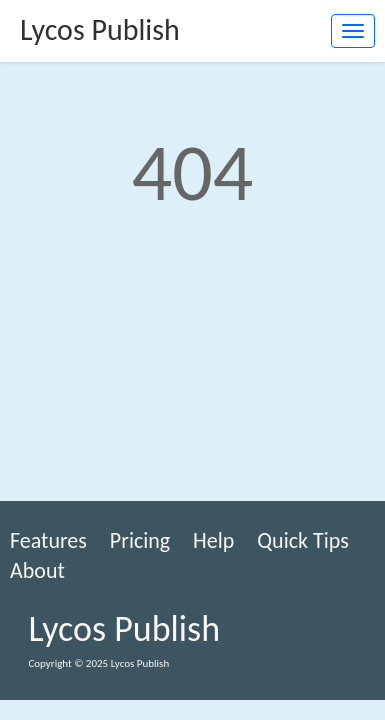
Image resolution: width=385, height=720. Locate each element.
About (37, 571)
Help (213, 541)
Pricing (140, 541)
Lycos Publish (100, 29)
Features (48, 541)
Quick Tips (303, 541)
